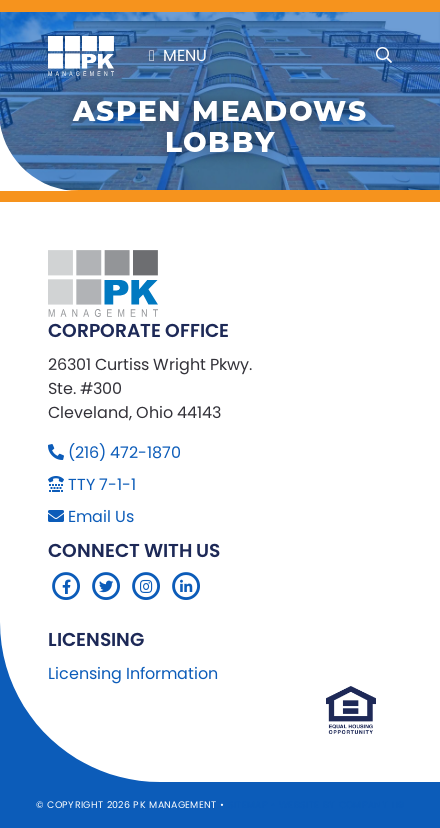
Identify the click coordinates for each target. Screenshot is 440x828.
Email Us (101, 516)
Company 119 (372, 804)
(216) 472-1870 (124, 452)
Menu (178, 55)
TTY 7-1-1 (102, 484)
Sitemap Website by (283, 804)
